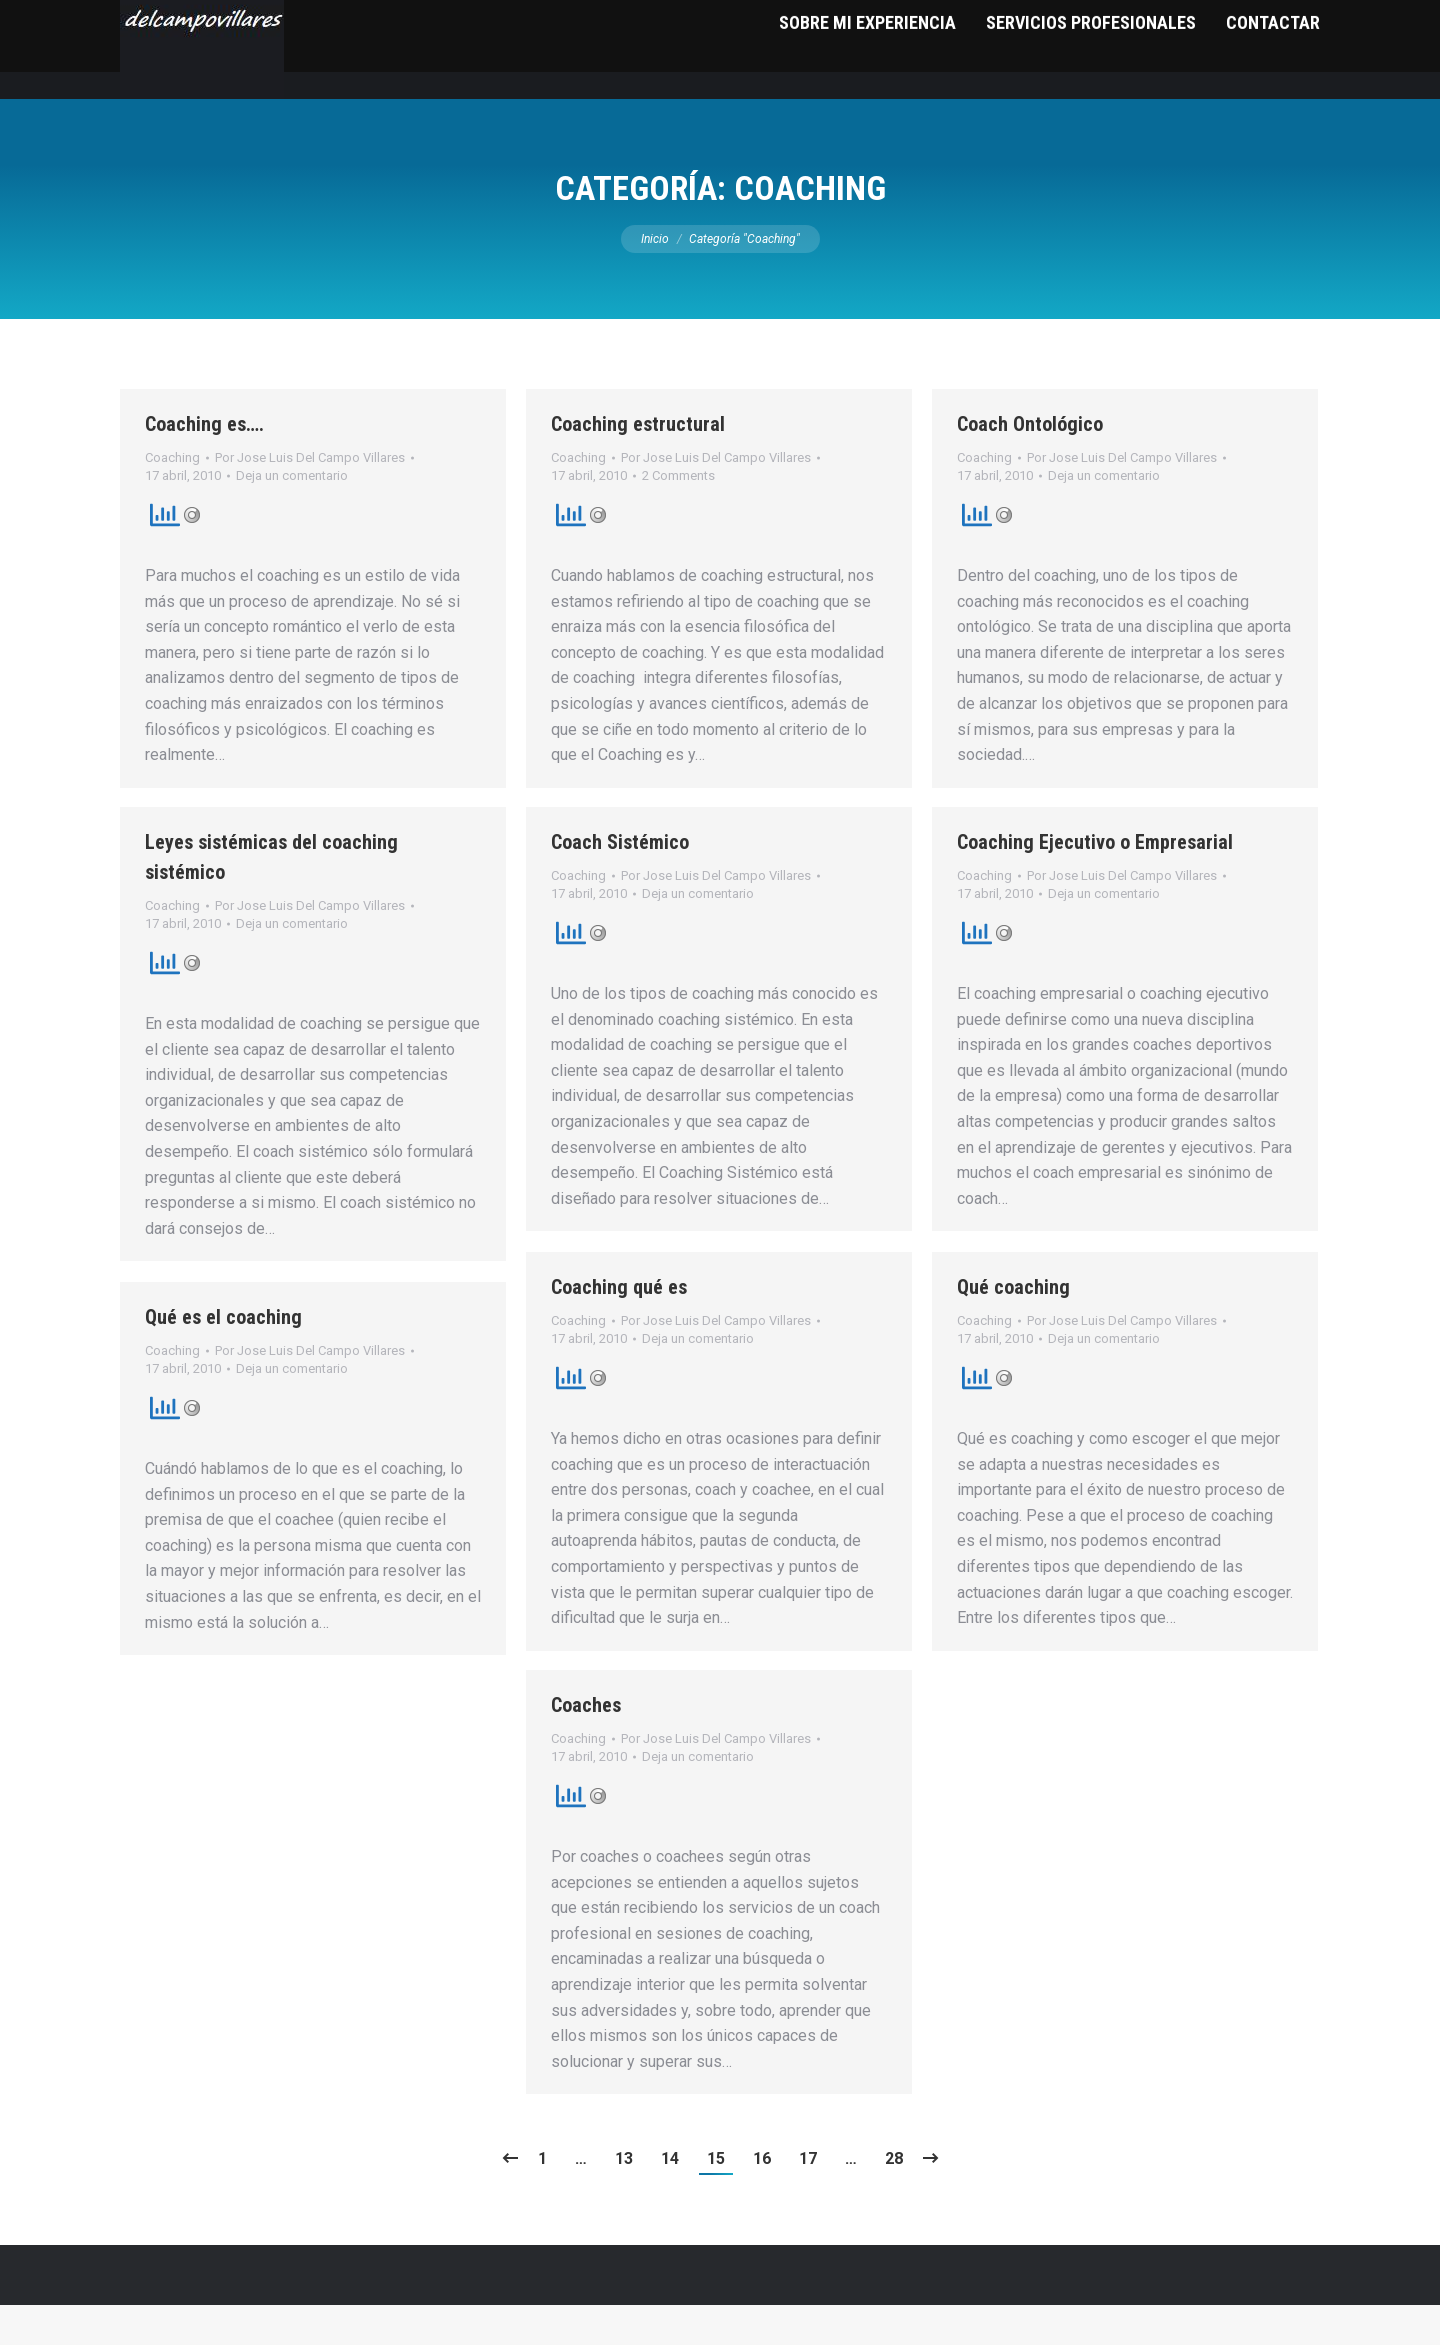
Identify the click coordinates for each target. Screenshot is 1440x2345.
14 (670, 2198)
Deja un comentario (292, 515)
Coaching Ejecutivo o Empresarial (1095, 882)
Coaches (586, 1745)
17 (808, 2198)
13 (624, 2198)
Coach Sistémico (620, 882)
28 (894, 2198)
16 (762, 2198)
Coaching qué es (619, 1327)
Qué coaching (1013, 1327)
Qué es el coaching (223, 1357)
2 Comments (678, 515)
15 (716, 2198)
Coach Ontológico (1030, 464)
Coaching (172, 497)
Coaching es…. (204, 464)
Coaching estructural (638, 464)
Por (310, 497)
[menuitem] (867, 89)
